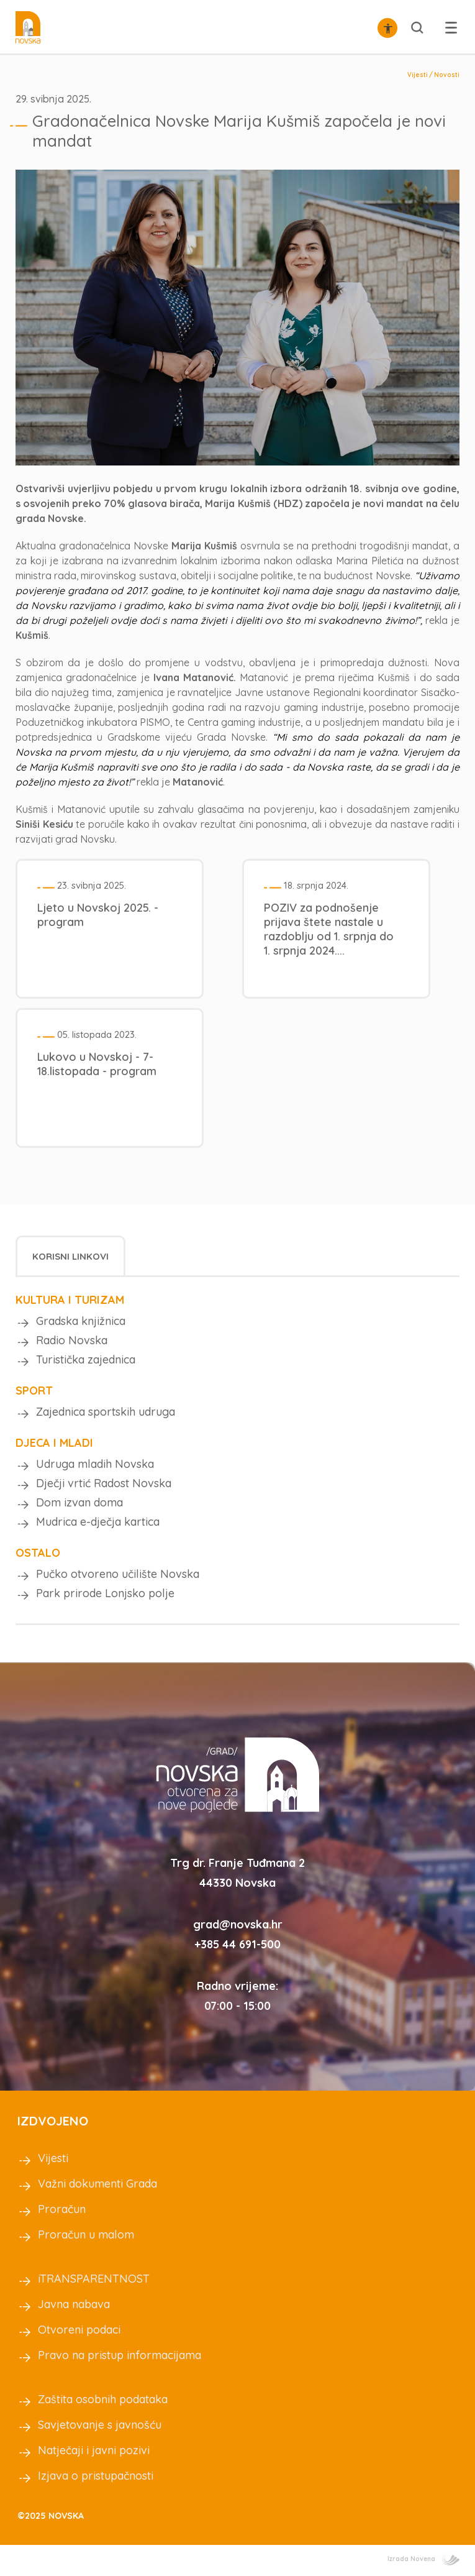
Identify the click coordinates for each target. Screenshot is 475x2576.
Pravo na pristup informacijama (119, 2355)
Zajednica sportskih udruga (105, 1412)
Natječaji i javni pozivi (94, 2450)
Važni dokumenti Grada (97, 2183)
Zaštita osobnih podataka (103, 2399)
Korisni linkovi (70, 1256)
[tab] (70, 1255)
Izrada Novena (423, 2558)
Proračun (62, 2209)
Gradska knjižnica (80, 1321)
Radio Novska (71, 1340)
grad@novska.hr (238, 1924)
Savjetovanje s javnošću (99, 2425)
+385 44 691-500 (237, 1944)
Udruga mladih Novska (95, 1464)
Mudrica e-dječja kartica (98, 1522)
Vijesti (417, 75)
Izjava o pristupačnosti (95, 2475)
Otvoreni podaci (79, 2329)
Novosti (446, 75)
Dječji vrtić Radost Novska (103, 1483)
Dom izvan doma (79, 1502)
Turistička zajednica (85, 1359)
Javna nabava (74, 2304)
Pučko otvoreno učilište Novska (117, 1574)
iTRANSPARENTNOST (94, 2278)
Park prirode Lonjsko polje (105, 1593)
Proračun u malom (86, 2234)
